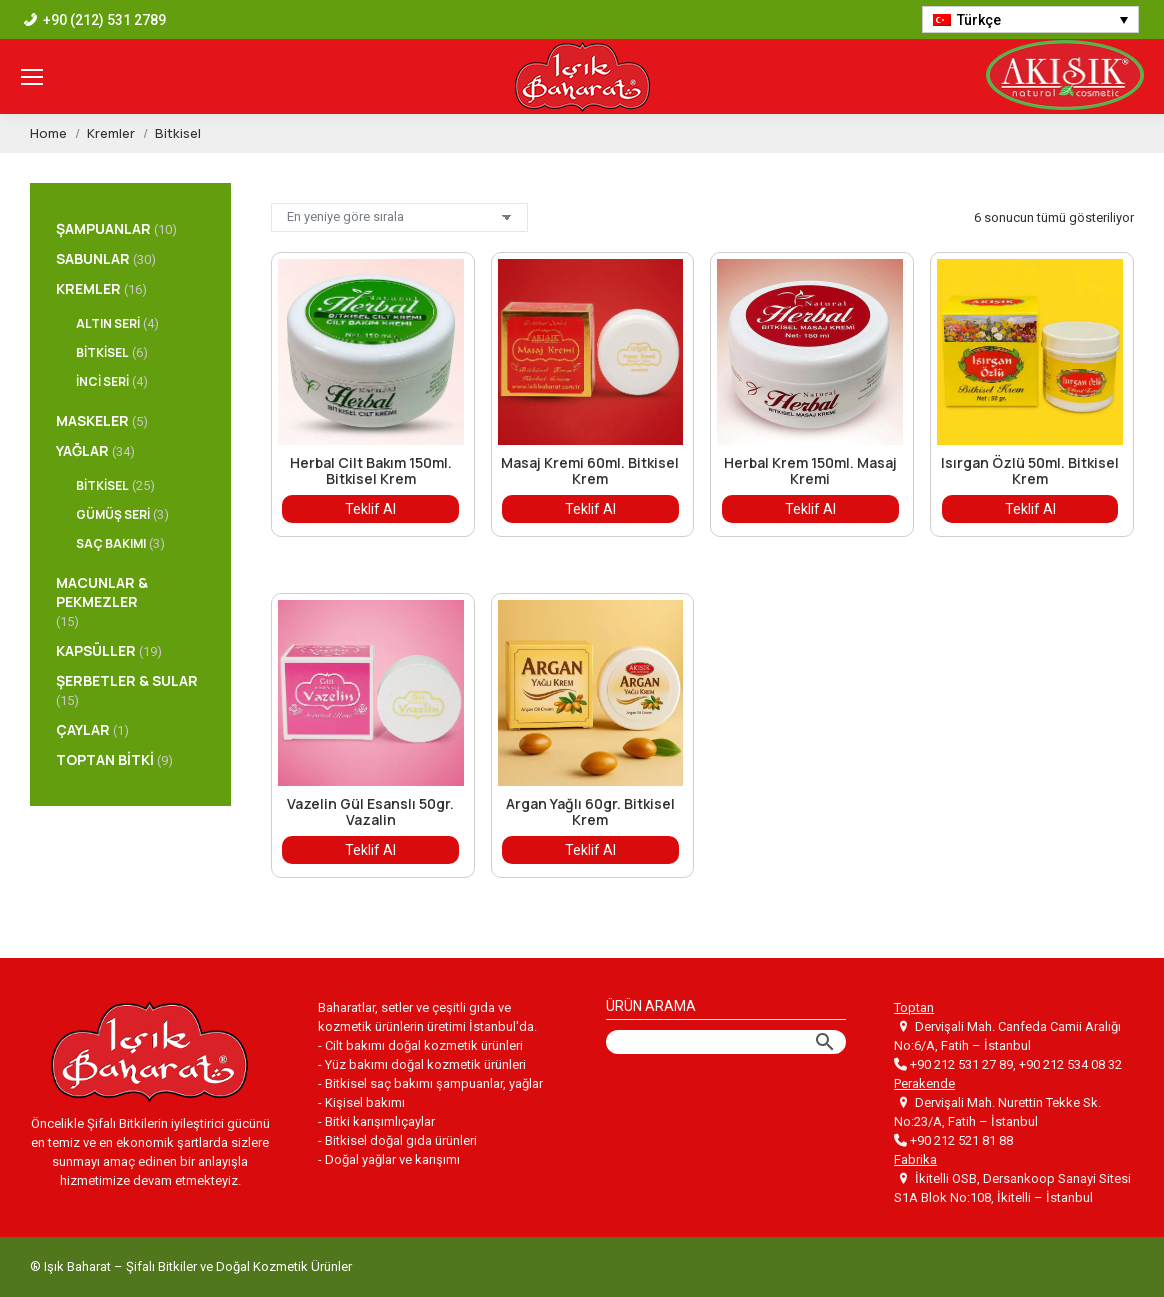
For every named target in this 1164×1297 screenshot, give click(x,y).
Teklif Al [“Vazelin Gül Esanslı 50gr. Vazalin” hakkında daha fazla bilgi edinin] (370, 850)
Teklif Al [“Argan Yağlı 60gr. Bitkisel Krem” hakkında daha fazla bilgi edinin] (590, 850)
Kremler (88, 288)
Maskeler (92, 420)
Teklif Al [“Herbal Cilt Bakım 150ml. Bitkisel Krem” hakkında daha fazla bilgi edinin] (370, 509)
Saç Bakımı (111, 543)
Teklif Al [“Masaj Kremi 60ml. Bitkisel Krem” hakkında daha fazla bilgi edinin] (590, 509)
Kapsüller (96, 650)
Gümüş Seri (113, 514)
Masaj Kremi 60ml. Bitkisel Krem (590, 470)
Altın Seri (108, 323)
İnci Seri (102, 381)
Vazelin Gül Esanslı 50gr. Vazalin (370, 811)
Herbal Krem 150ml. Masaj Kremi (810, 470)
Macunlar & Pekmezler (102, 592)
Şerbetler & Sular (127, 680)
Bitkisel (102, 352)
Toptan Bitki (105, 759)
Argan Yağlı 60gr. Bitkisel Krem (590, 811)
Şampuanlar (103, 228)
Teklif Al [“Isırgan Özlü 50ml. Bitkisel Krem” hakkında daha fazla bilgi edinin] (1030, 509)
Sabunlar (93, 258)
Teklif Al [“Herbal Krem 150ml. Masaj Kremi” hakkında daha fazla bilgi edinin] (810, 509)
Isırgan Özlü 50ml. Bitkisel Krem (1030, 470)
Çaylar (83, 729)
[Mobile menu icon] (32, 77)
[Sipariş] (399, 217)
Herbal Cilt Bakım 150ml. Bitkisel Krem (371, 470)
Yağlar (82, 450)
